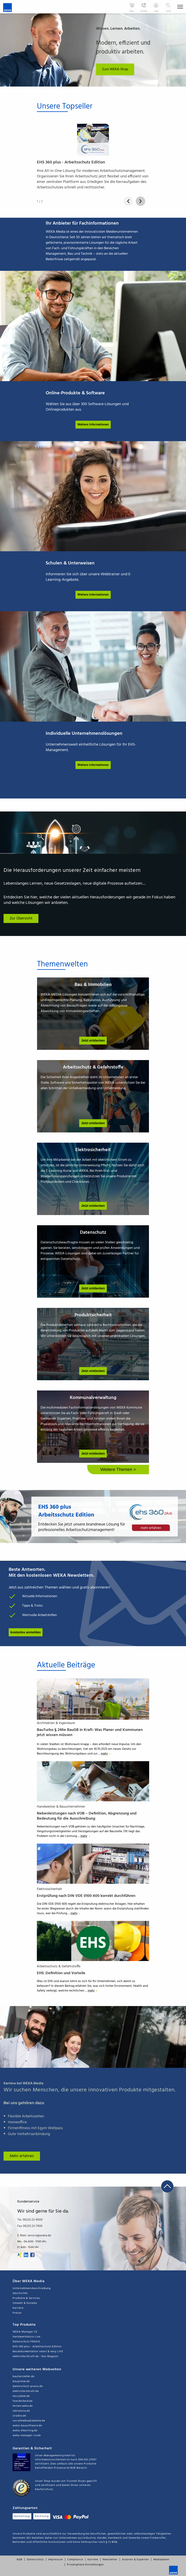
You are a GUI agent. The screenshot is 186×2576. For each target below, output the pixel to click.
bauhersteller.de (23, 2376)
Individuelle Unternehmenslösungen (84, 733)
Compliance (75, 2559)
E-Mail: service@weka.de (34, 2235)
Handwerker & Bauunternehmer (61, 1807)
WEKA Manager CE (25, 2332)
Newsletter (110, 2559)
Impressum (55, 2559)
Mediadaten (161, 2559)
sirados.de (19, 2416)
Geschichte (20, 2293)
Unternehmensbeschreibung (32, 2288)
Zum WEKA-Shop (115, 69)
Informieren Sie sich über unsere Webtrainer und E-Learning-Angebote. (89, 577)
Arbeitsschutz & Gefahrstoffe (58, 1966)
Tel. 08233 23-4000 (30, 2219)
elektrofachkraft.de (26, 2391)
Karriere (18, 2308)
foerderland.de (23, 2401)
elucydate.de (21, 2396)
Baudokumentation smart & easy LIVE (38, 2351)
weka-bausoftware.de (27, 2426)
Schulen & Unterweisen (70, 563)
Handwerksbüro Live (26, 2337)
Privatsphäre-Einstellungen (85, 2564)
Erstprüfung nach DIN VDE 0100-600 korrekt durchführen (86, 1896)
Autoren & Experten (135, 2559)
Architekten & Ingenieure (56, 1723)
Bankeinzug (22, 2516)
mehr (106, 1753)
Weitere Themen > (118, 1469)
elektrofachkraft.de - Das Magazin (36, 2356)
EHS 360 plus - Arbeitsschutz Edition (71, 162)
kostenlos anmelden (25, 1632)
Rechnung (41, 2516)
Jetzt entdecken (93, 1040)
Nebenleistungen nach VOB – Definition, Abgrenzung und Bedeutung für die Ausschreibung (87, 1816)
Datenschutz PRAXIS (26, 2342)
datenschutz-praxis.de (28, 2386)
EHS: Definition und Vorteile (61, 1973)
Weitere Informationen (93, 424)
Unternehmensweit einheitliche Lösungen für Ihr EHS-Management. (91, 747)
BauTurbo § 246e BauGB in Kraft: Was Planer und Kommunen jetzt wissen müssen (90, 1732)
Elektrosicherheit (49, 1889)
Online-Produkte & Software (75, 393)
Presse (17, 2313)
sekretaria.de (21, 2411)
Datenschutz (35, 2559)
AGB (19, 2559)
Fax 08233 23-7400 (29, 2226)
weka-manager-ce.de (27, 2435)
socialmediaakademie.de (29, 2421)
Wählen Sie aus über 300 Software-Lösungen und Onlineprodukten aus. (87, 407)
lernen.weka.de (23, 2406)
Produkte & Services (26, 2298)
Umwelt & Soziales (25, 2303)
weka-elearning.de (25, 2430)
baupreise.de (21, 2381)
